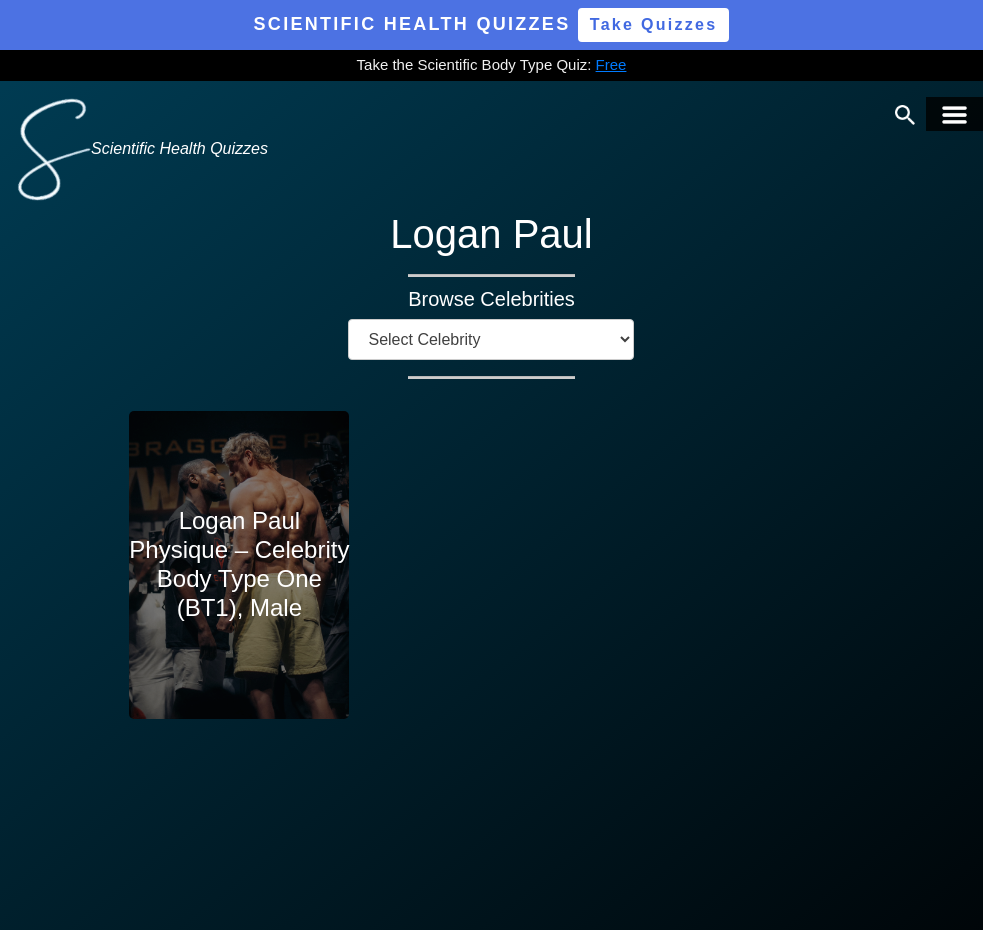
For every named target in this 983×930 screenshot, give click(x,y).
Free (611, 64)
